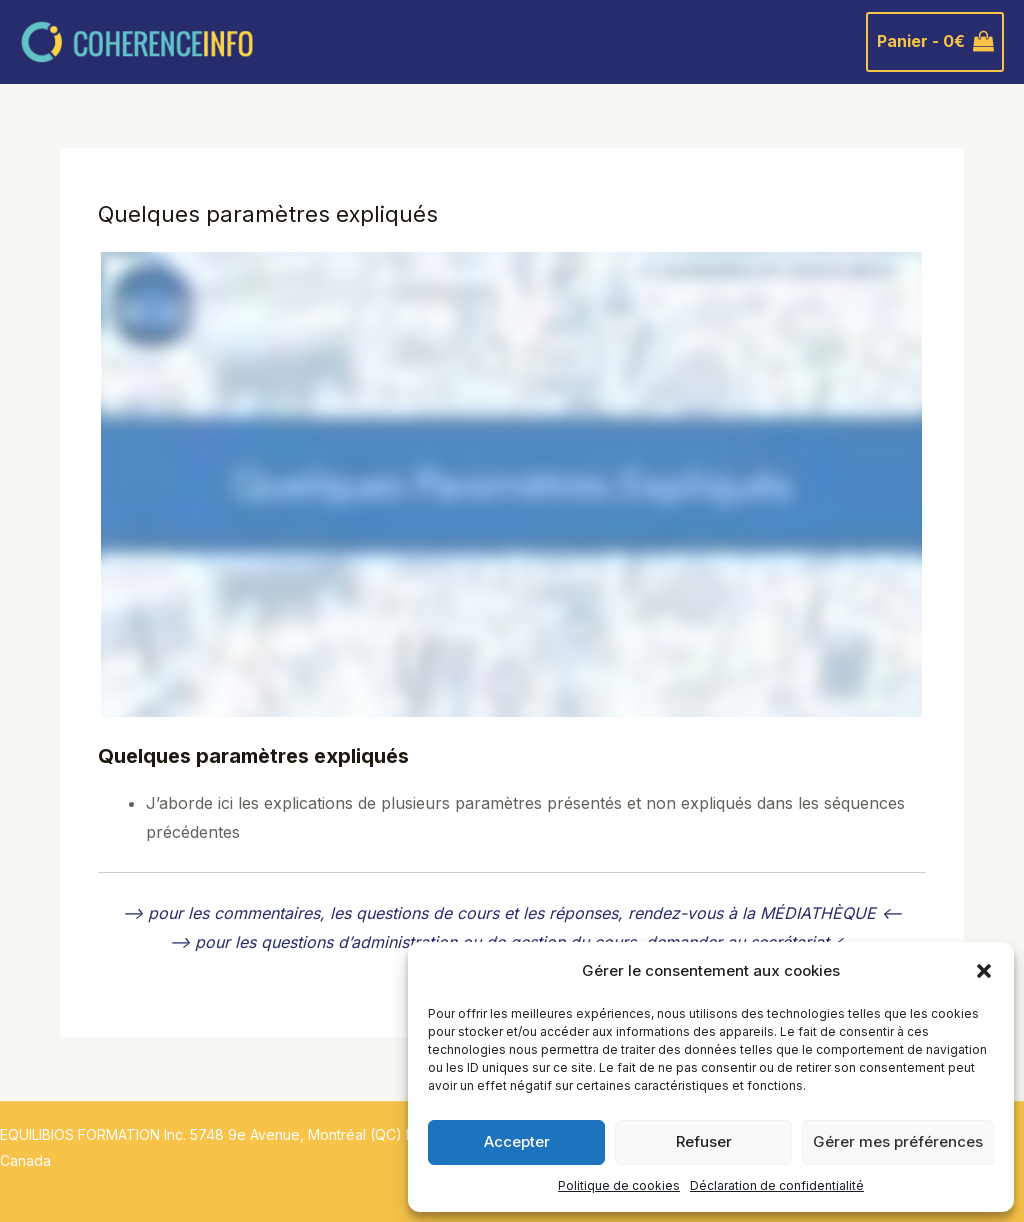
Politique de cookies (619, 1185)
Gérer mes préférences (898, 1141)
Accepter (517, 1141)
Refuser (704, 1141)
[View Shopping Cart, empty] (935, 42)
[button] (984, 971)
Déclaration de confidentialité (777, 1185)
